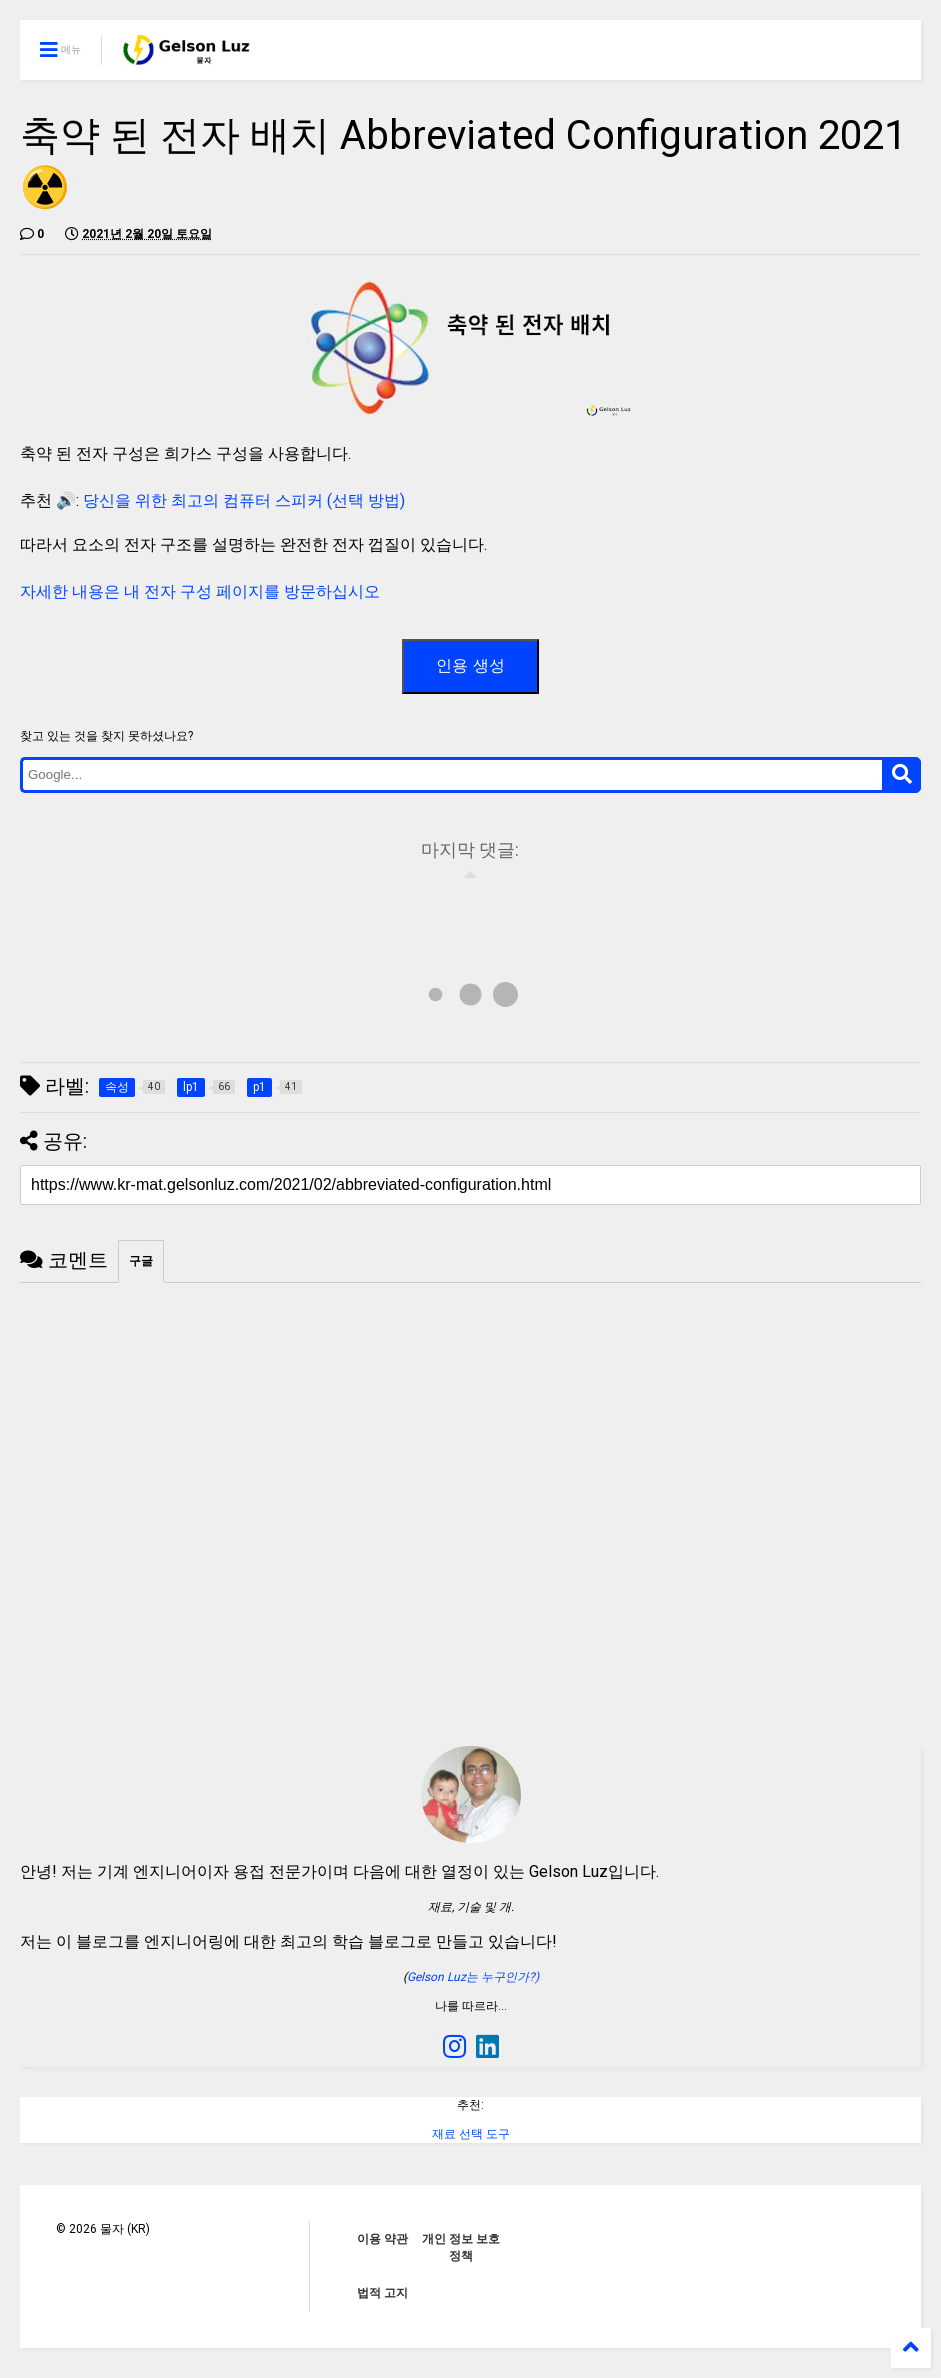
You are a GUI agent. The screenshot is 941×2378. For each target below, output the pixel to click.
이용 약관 (382, 2239)
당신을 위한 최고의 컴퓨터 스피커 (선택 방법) (244, 500)
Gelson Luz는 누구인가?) (473, 1977)
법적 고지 (382, 2293)
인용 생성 (470, 665)
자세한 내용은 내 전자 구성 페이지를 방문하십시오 (200, 591)
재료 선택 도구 (471, 2134)
